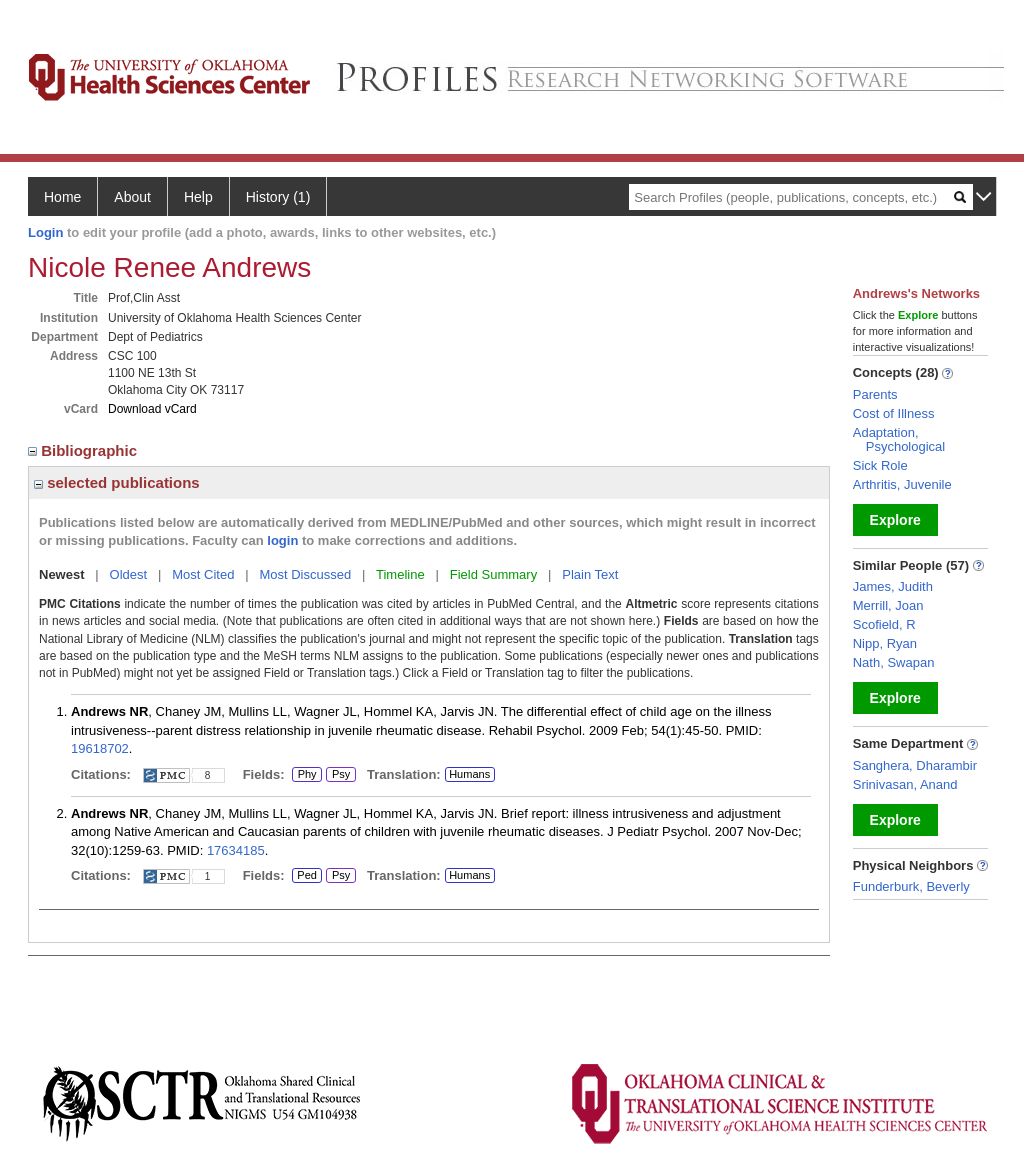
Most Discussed (305, 574)
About (132, 197)
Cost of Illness (894, 413)
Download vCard (152, 409)
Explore (895, 520)
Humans (469, 774)
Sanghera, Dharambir (915, 765)
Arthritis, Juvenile (902, 484)
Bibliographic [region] (84, 450)
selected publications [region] (117, 482)
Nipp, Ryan (885, 643)
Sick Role (880, 465)
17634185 (236, 850)
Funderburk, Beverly (911, 886)
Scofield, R (884, 624)
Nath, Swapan (894, 662)
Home (62, 197)
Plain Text (590, 574)
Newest (62, 574)
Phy (307, 775)
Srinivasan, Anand (905, 784)
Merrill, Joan (888, 605)
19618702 (100, 748)
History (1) (278, 197)
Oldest (129, 574)
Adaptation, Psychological (899, 439)
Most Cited (203, 574)
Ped (304, 876)
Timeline (400, 574)
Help (198, 197)
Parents (875, 394)
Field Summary (493, 574)
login (282, 540)
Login (45, 232)
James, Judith (893, 586)
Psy (341, 775)
